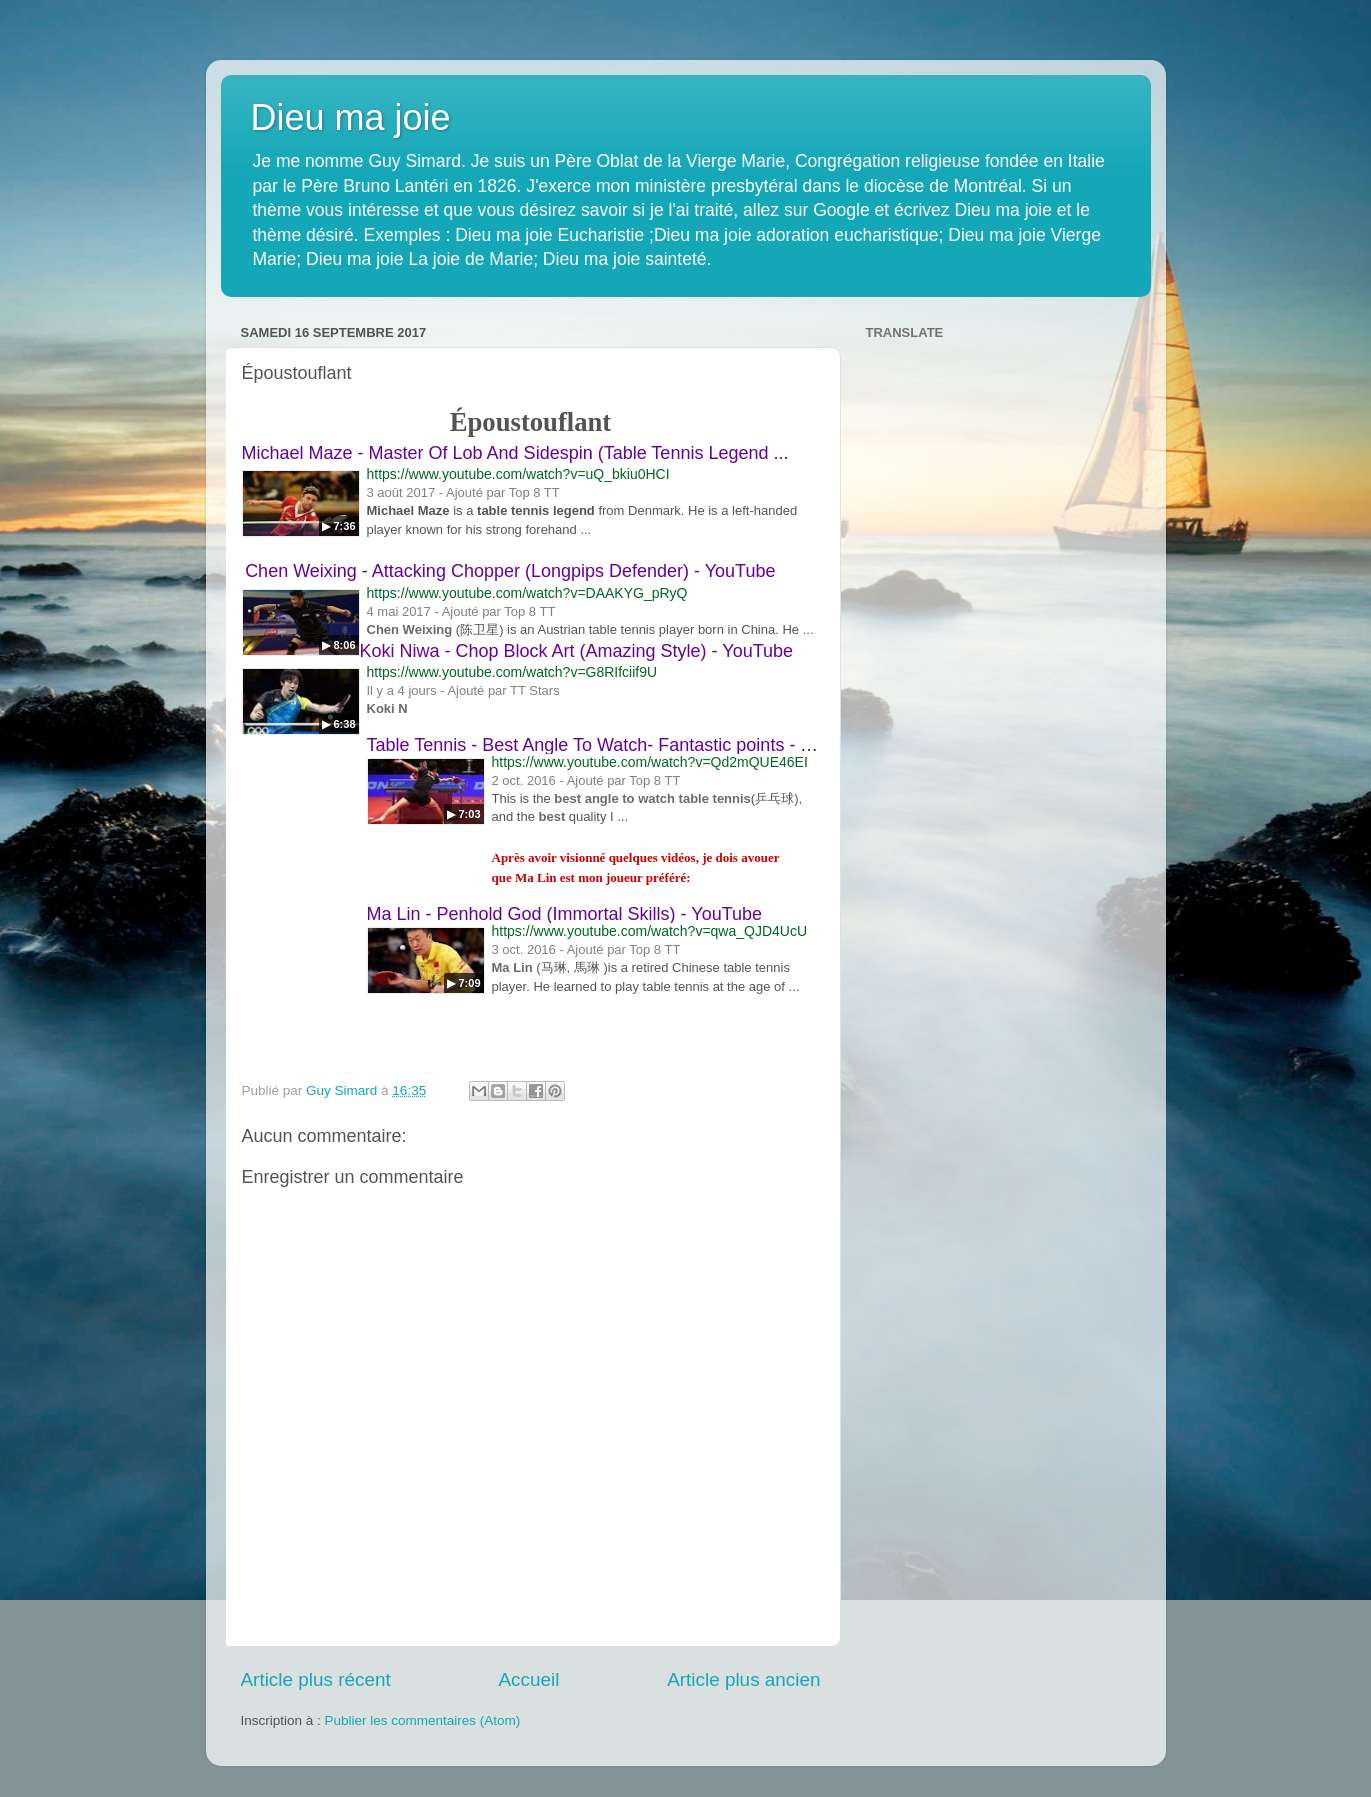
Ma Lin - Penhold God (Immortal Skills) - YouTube (565, 914)
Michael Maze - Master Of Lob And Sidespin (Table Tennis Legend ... (515, 453)
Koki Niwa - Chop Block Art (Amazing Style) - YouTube (577, 651)
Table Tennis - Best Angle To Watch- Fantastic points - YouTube (619, 745)
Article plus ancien (743, 1679)
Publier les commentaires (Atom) (423, 1720)
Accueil (528, 1679)
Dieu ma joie (351, 117)
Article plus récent (316, 1679)
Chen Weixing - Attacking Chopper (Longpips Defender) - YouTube (510, 571)
